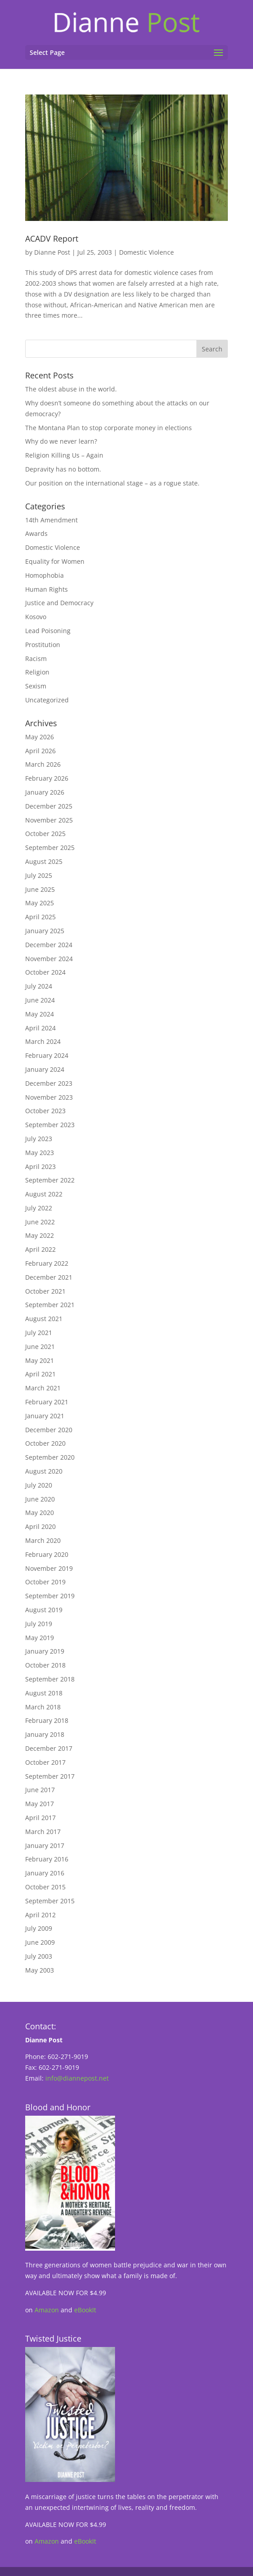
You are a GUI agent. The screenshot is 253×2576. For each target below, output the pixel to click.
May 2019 (39, 1637)
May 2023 (39, 1152)
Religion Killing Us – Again (64, 455)
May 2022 (39, 1235)
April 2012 (40, 1915)
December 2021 (48, 1277)
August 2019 (43, 1609)
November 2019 (49, 1568)
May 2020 (39, 1512)
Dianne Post (52, 252)
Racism (36, 658)
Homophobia (44, 575)
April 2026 (40, 750)
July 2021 (38, 1332)
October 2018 (45, 1665)
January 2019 (44, 1651)
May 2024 (39, 1014)
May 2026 (39, 737)
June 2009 (40, 1942)
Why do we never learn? (61, 441)
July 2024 (38, 986)
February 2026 (46, 778)
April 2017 (40, 1817)
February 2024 (46, 1055)
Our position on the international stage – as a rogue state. (112, 483)
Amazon (47, 2310)
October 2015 (45, 1887)
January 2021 (44, 1416)
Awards (36, 533)
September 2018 (50, 1679)
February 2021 (46, 1402)
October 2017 (45, 1762)
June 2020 (40, 1499)
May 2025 (39, 903)
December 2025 (48, 806)
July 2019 (38, 1623)
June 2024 (40, 1000)
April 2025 (40, 917)
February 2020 (46, 1554)
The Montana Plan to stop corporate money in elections (108, 427)
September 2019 (50, 1595)
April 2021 (40, 1374)
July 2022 (38, 1208)
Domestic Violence (146, 252)
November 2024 (49, 958)
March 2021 (43, 1388)
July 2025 (38, 875)
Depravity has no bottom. (63, 469)
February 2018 (46, 1720)
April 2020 (40, 1526)
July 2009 (38, 1928)
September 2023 (50, 1124)
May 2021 (39, 1360)
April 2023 (40, 1166)
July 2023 (38, 1138)
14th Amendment (51, 520)
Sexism (35, 686)
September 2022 (50, 1180)
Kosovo (35, 616)
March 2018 (43, 1707)
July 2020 (38, 1485)
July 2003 (38, 1956)
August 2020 (43, 1471)
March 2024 (43, 1041)
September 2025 (50, 847)
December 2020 (48, 1429)
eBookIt (85, 2310)
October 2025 (45, 833)
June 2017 (40, 1789)
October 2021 (45, 1291)
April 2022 (40, 1249)
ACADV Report (51, 238)
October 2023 (45, 1110)
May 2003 (39, 1970)
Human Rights (46, 589)
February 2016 (46, 1859)
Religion (37, 672)
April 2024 (40, 1028)
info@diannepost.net (77, 2078)
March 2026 (43, 764)
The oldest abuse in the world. (71, 389)
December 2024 (48, 944)
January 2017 (44, 1845)
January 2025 (44, 930)
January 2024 (44, 1069)
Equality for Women (54, 561)
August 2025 (43, 861)
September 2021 (50, 1304)
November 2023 (49, 1097)
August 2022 (43, 1194)
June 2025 (40, 889)
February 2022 (46, 1263)
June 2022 (40, 1222)
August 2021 (43, 1318)
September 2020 (50, 1457)
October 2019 (45, 1582)
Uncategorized (47, 700)
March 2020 (43, 1540)
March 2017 (43, 1831)
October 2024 (45, 972)
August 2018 (43, 1693)
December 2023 (48, 1083)
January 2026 (44, 792)
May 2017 (39, 1803)
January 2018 (44, 1734)
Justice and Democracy (59, 602)
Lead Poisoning (48, 630)
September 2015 (50, 1901)
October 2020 (45, 1443)
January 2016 (44, 1873)
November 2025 (49, 820)
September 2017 (50, 1776)
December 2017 (48, 1748)
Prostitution (42, 644)
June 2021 (40, 1346)
